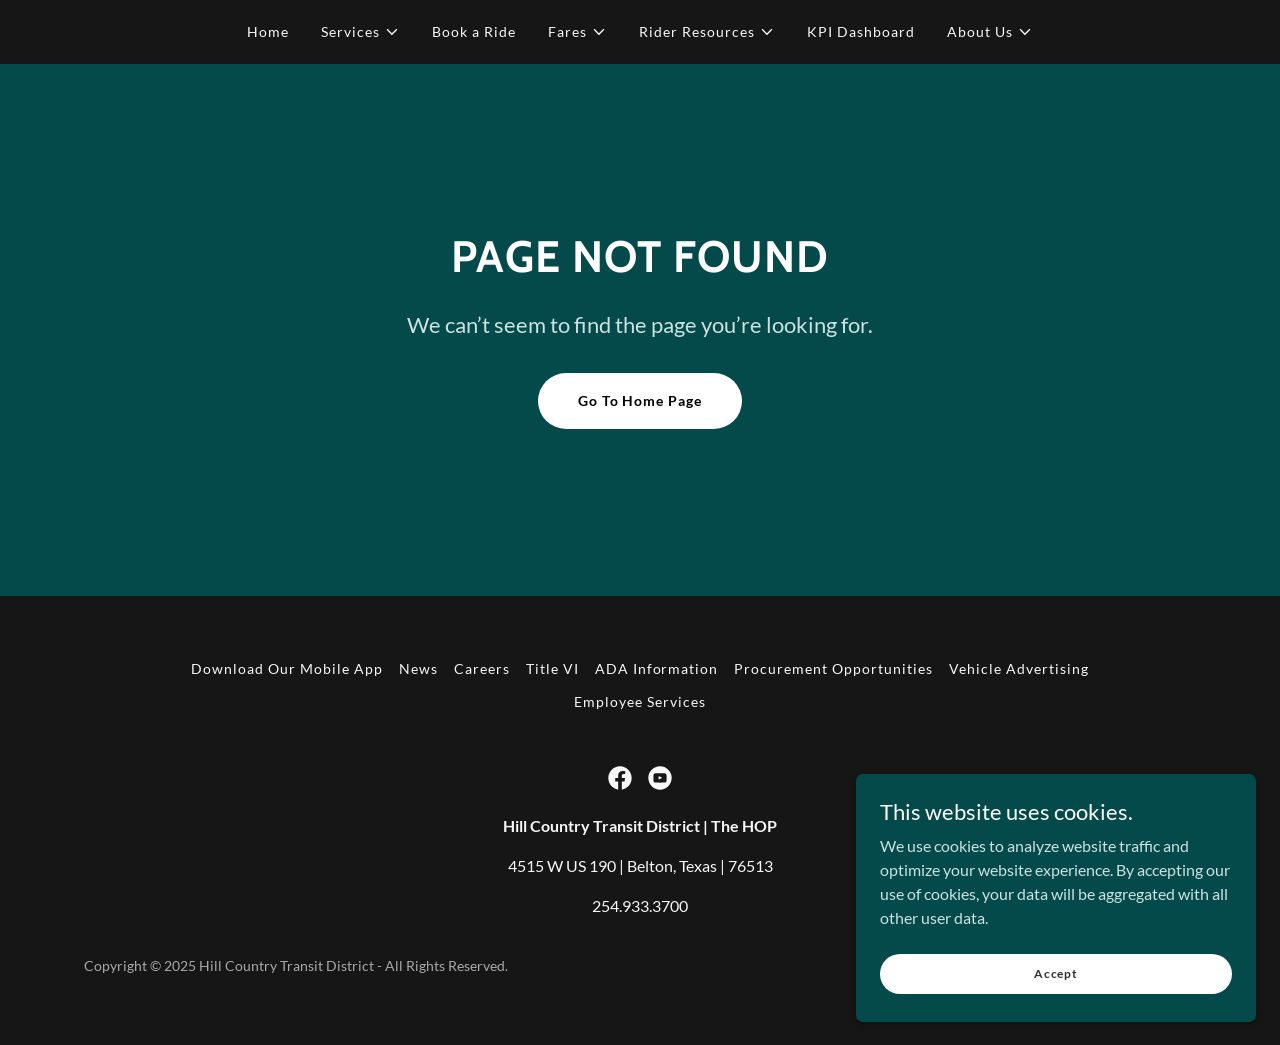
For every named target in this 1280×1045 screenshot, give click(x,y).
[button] (360, 32)
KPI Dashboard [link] (861, 31)
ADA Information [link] (657, 668)
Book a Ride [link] (474, 31)
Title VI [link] (552, 668)
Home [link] (268, 31)
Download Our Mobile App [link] (287, 668)
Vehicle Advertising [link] (1019, 668)
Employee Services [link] (640, 701)
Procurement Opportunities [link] (833, 668)
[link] (620, 778)
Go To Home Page (640, 400)
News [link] (418, 668)
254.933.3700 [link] (640, 905)
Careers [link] (482, 668)
